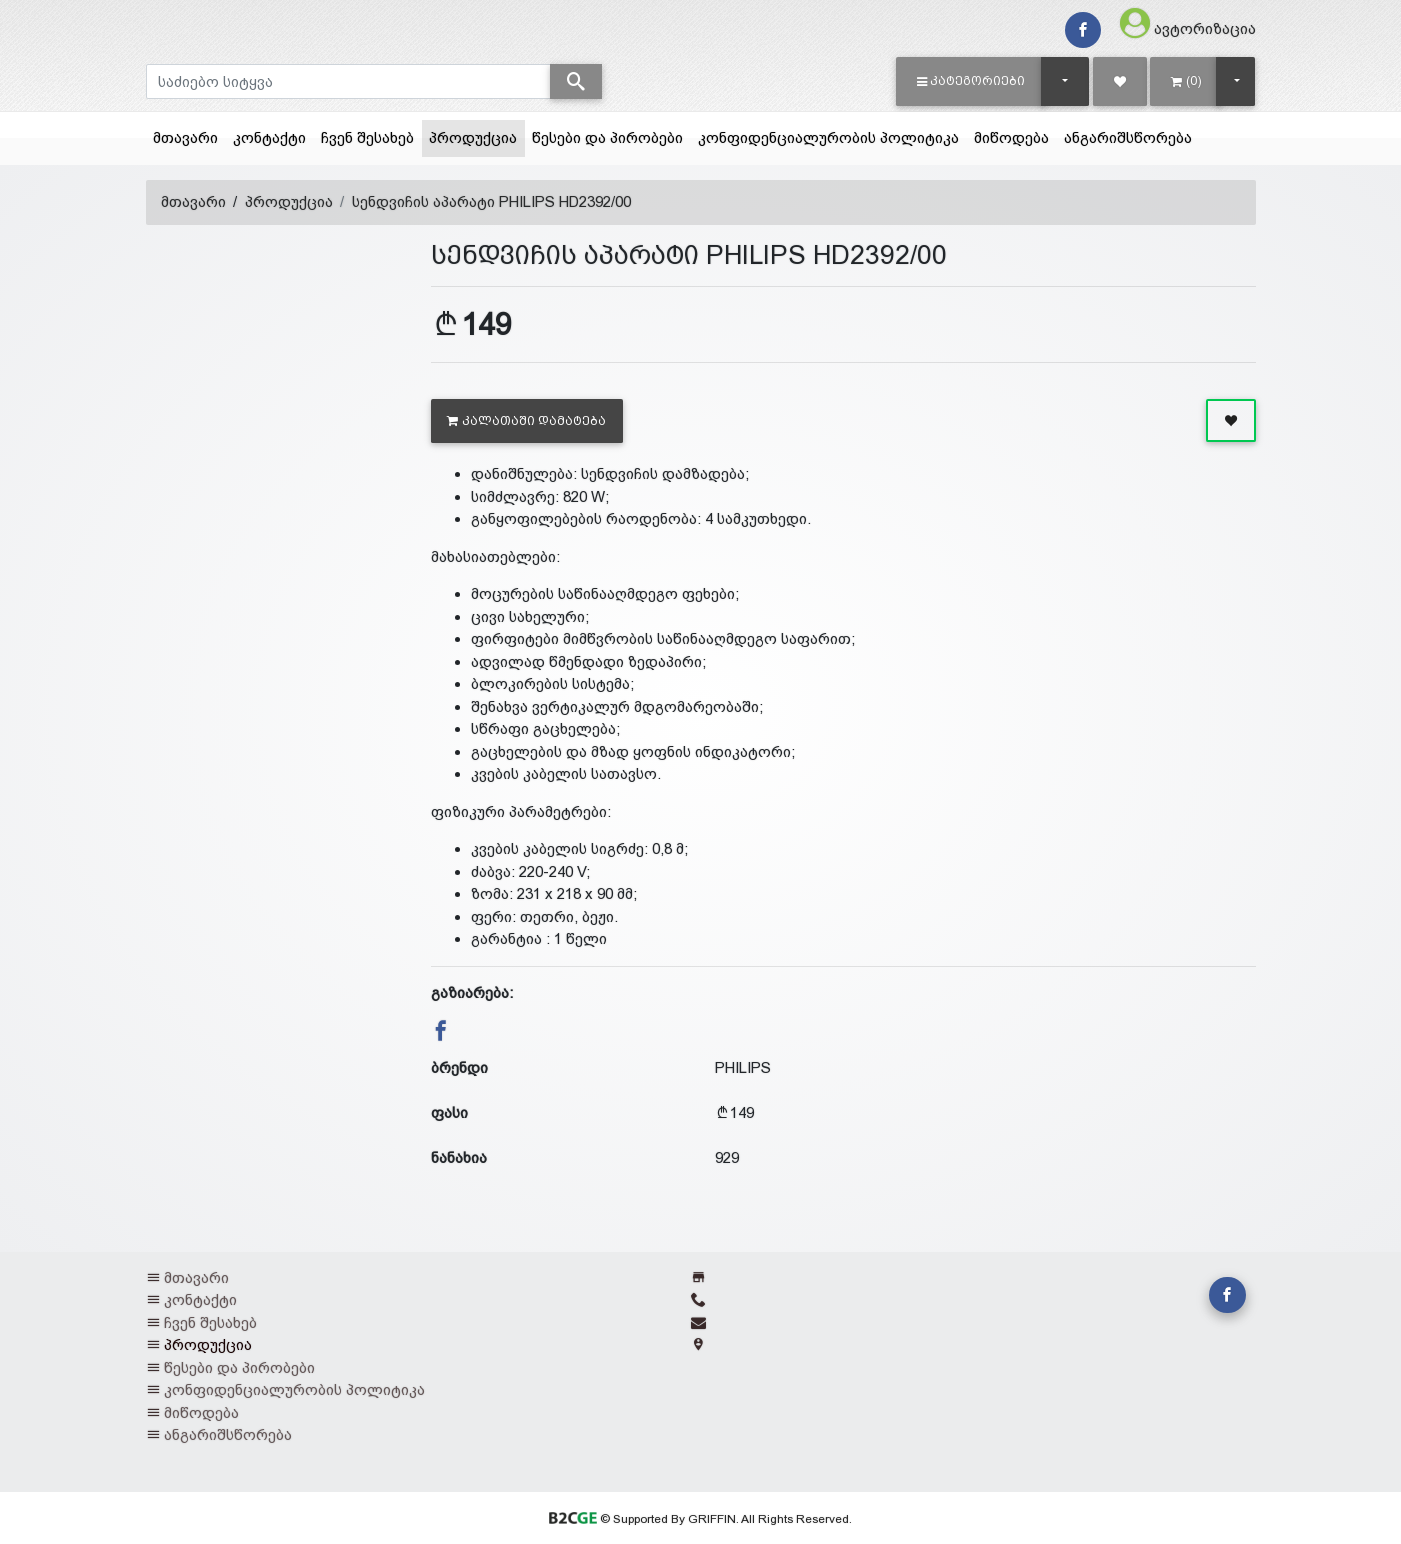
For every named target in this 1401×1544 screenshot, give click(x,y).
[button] (971, 81)
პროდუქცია (477, 136)
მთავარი (185, 137)
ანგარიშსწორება (1128, 137)
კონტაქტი (269, 137)
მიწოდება (1011, 137)
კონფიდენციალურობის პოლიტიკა (828, 137)
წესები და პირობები (607, 137)
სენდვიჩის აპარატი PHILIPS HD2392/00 (491, 201)
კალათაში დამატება (526, 421)
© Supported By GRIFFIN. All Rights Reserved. (700, 1519)
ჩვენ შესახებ (367, 137)
